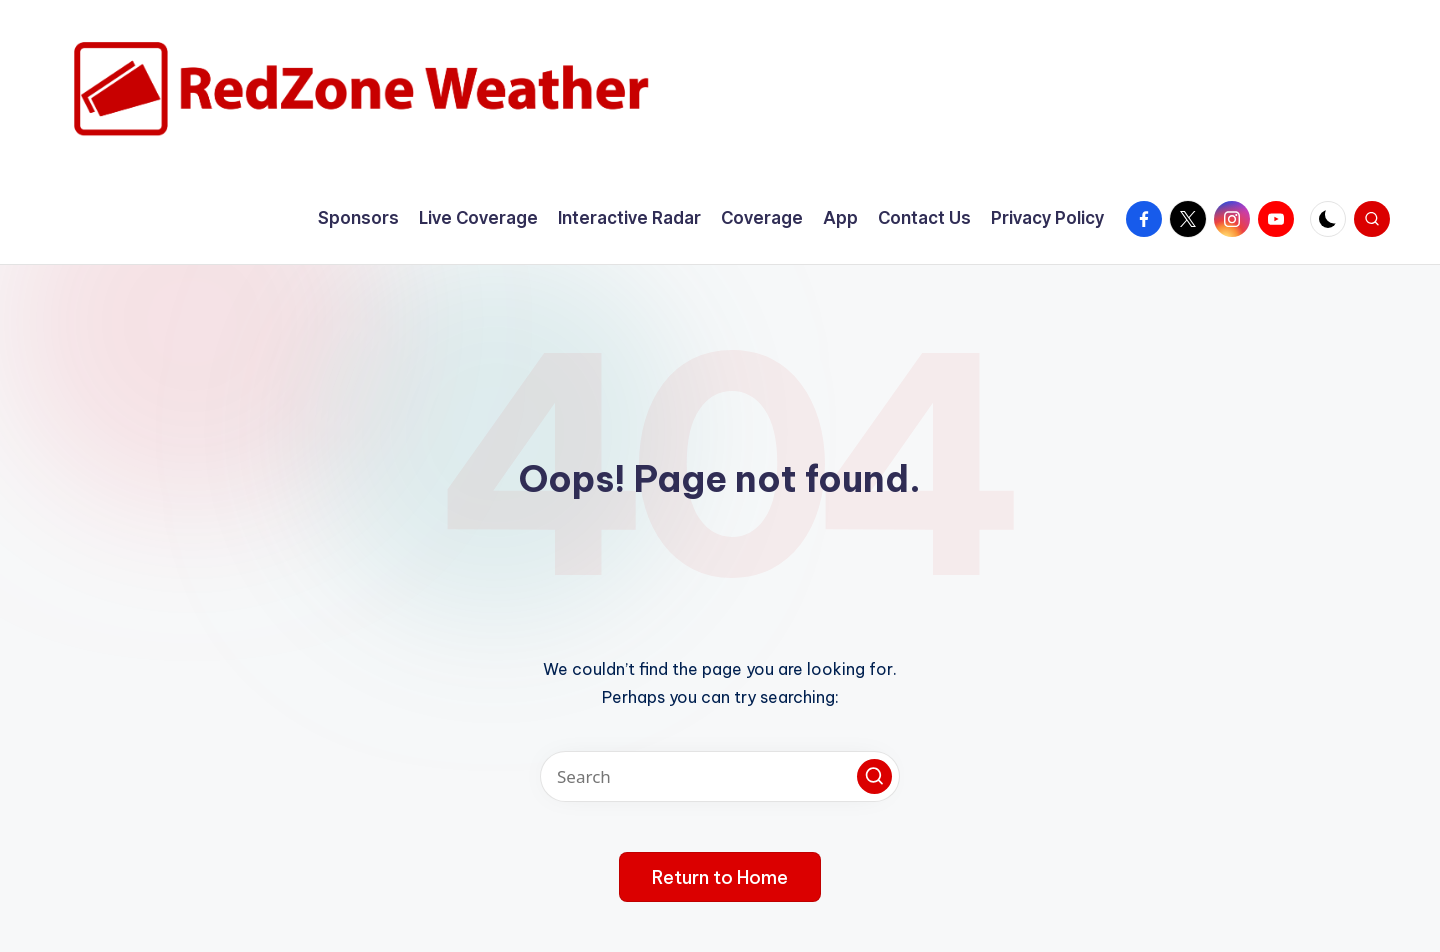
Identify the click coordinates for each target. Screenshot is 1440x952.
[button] (874, 776)
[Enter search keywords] (720, 776)
